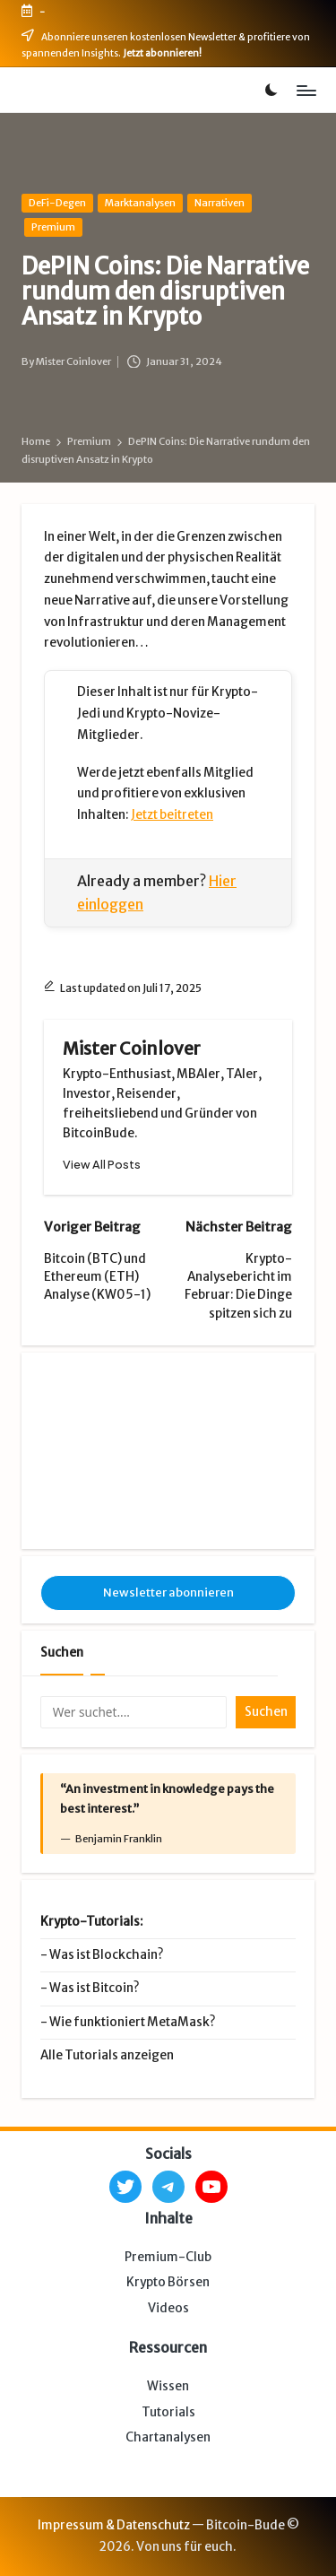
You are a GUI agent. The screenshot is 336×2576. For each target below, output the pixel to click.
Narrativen (219, 202)
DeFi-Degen (57, 202)
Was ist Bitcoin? (94, 1988)
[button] (102, 1164)
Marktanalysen (140, 202)
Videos (168, 2308)
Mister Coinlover (132, 1048)
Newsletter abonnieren (168, 1592)
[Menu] (305, 90)
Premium (53, 227)
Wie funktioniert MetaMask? (132, 2022)
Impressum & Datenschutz (114, 2525)
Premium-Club (168, 2257)
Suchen (61, 1652)
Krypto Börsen (168, 2282)
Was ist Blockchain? (106, 1954)
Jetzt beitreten (172, 814)
